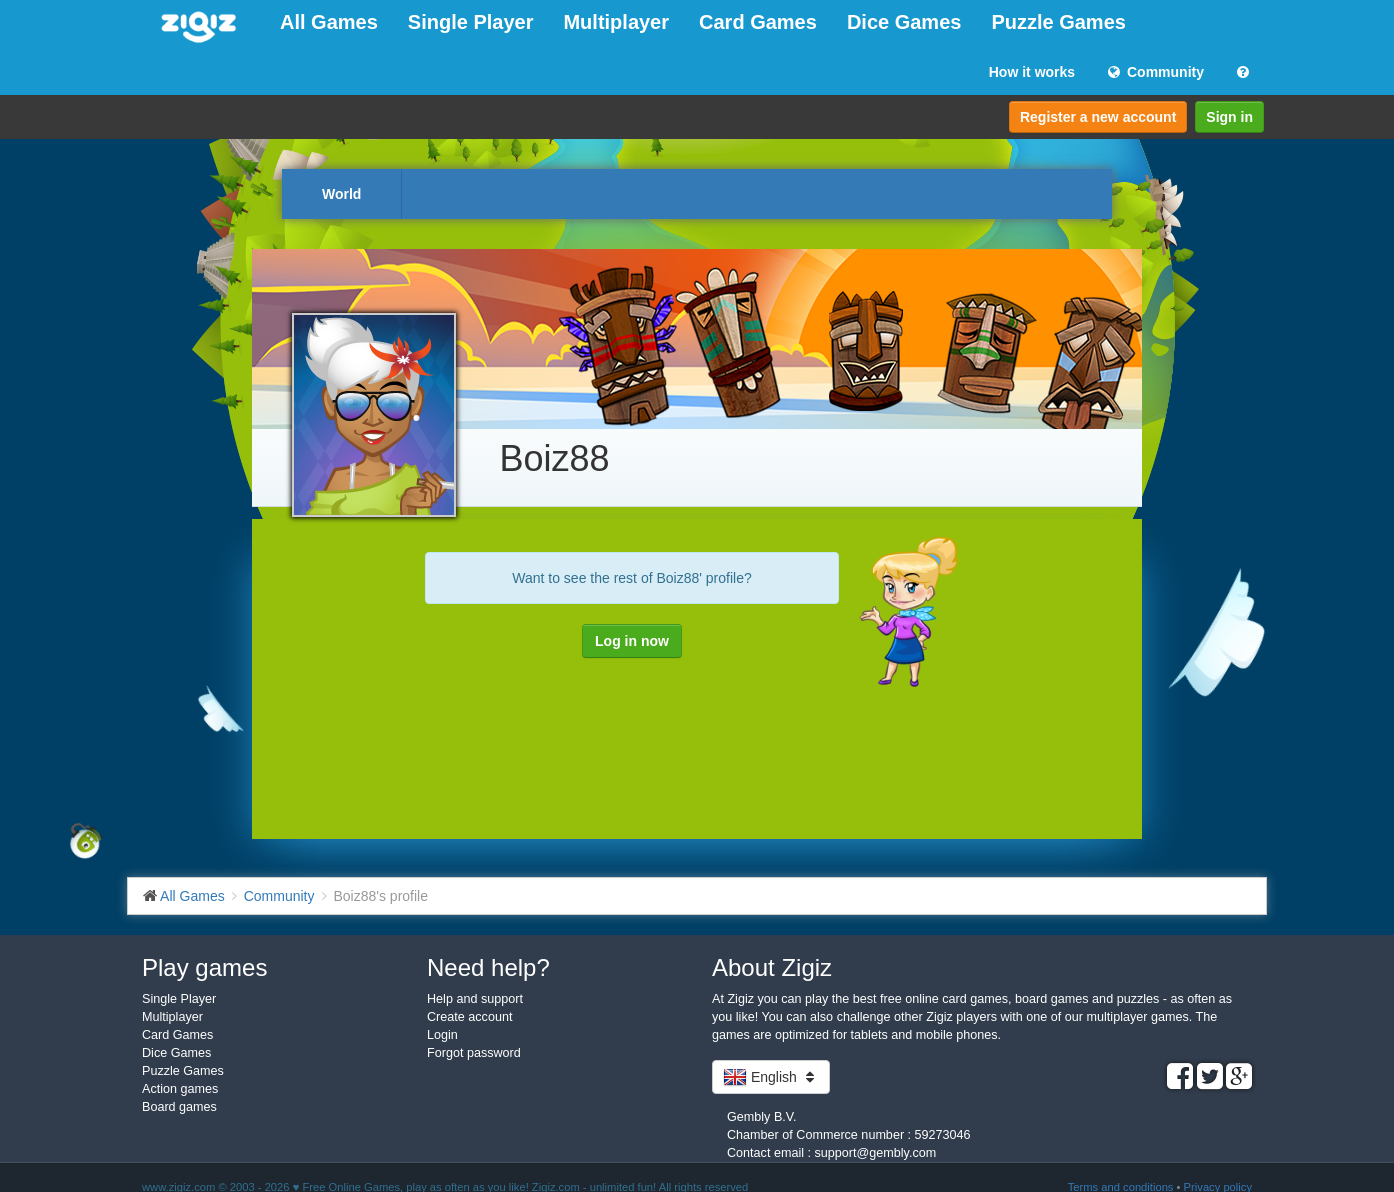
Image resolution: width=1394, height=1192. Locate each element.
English (771, 1077)
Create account (469, 1017)
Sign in (1229, 117)
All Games (329, 22)
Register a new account (1098, 117)
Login (442, 1035)
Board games (179, 1107)
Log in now (632, 641)
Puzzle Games (1058, 22)
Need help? (488, 967)
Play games (204, 967)
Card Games (758, 22)
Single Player (471, 22)
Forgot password (474, 1053)
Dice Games (904, 22)
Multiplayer (616, 22)
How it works (1032, 72)
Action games (180, 1089)
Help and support (475, 999)
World (341, 194)
